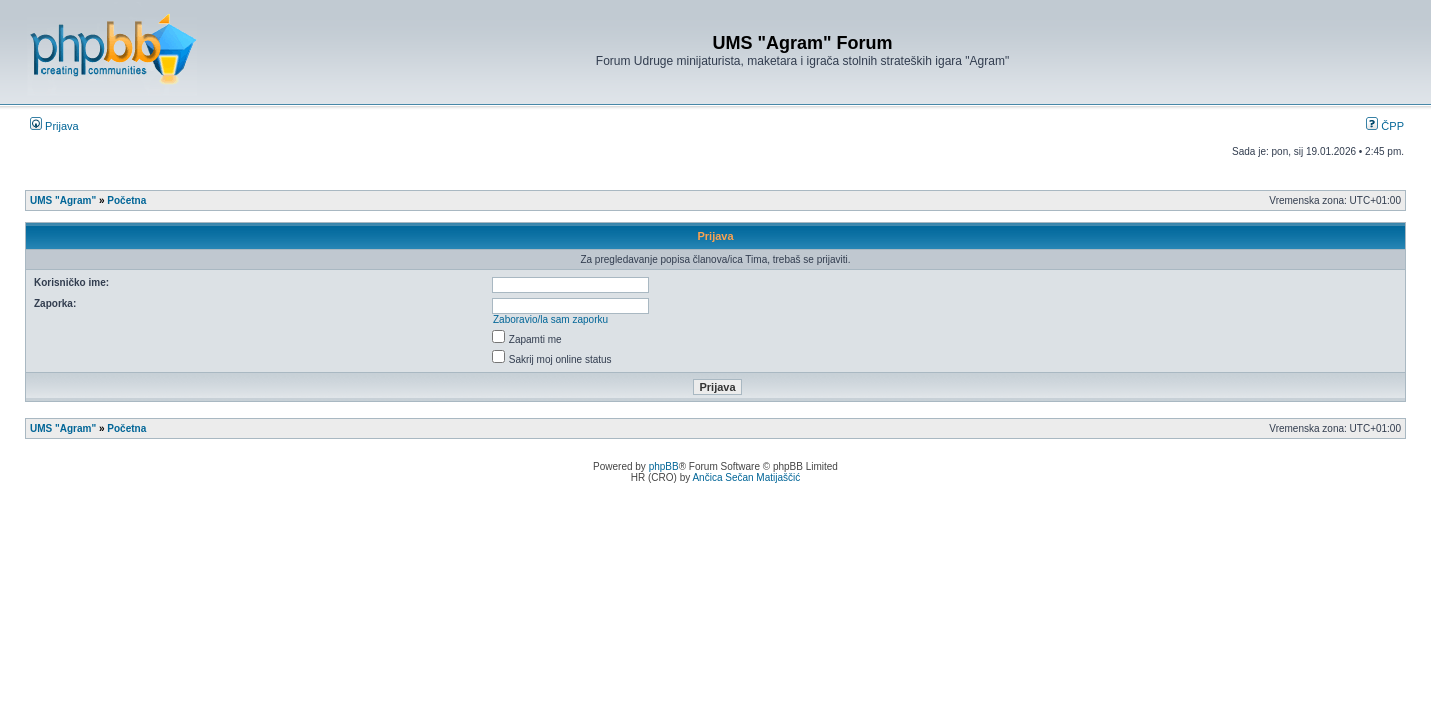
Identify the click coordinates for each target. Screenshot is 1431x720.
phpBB (664, 466)
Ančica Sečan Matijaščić (746, 477)
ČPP (1385, 126)
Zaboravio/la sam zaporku (550, 319)
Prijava (54, 126)
